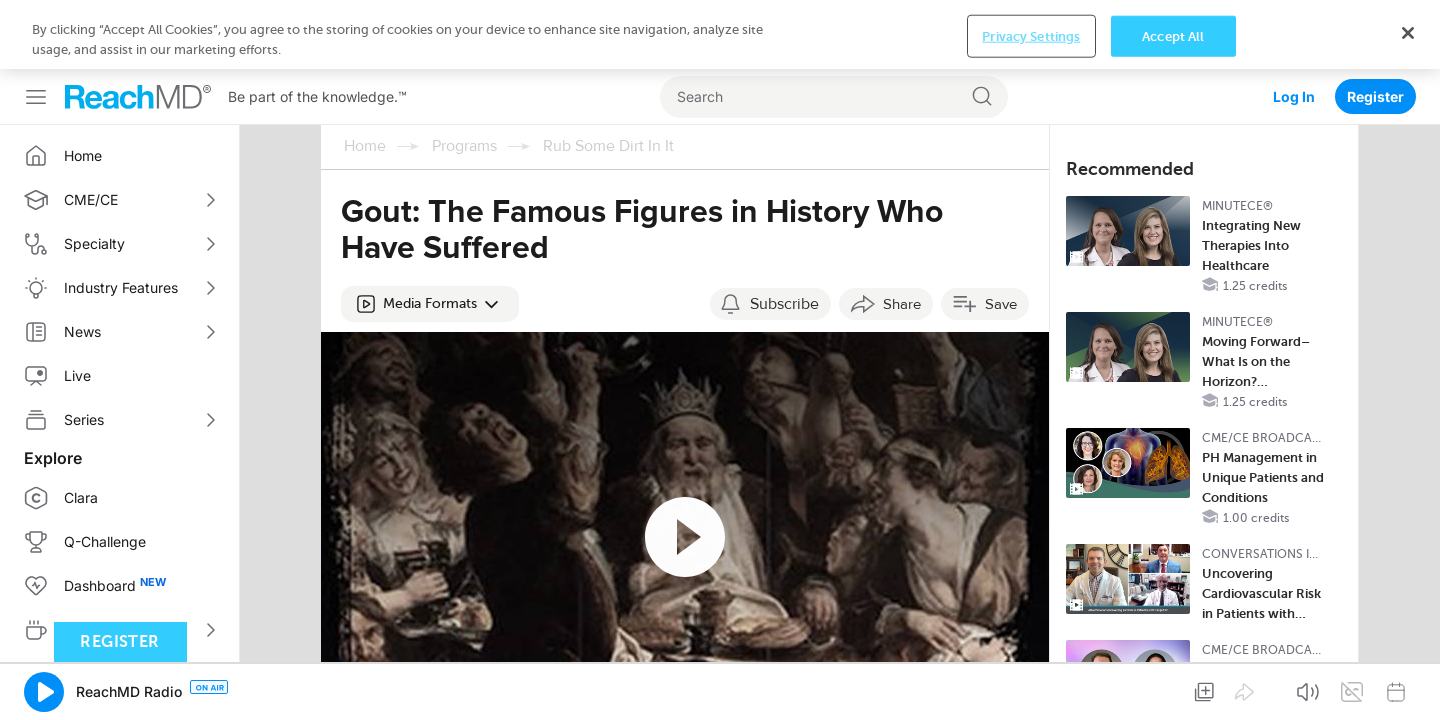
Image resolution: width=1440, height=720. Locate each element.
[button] (430, 235)
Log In (1294, 27)
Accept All (1173, 688)
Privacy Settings (1031, 688)
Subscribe (784, 235)
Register (1375, 27)
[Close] (1408, 685)
